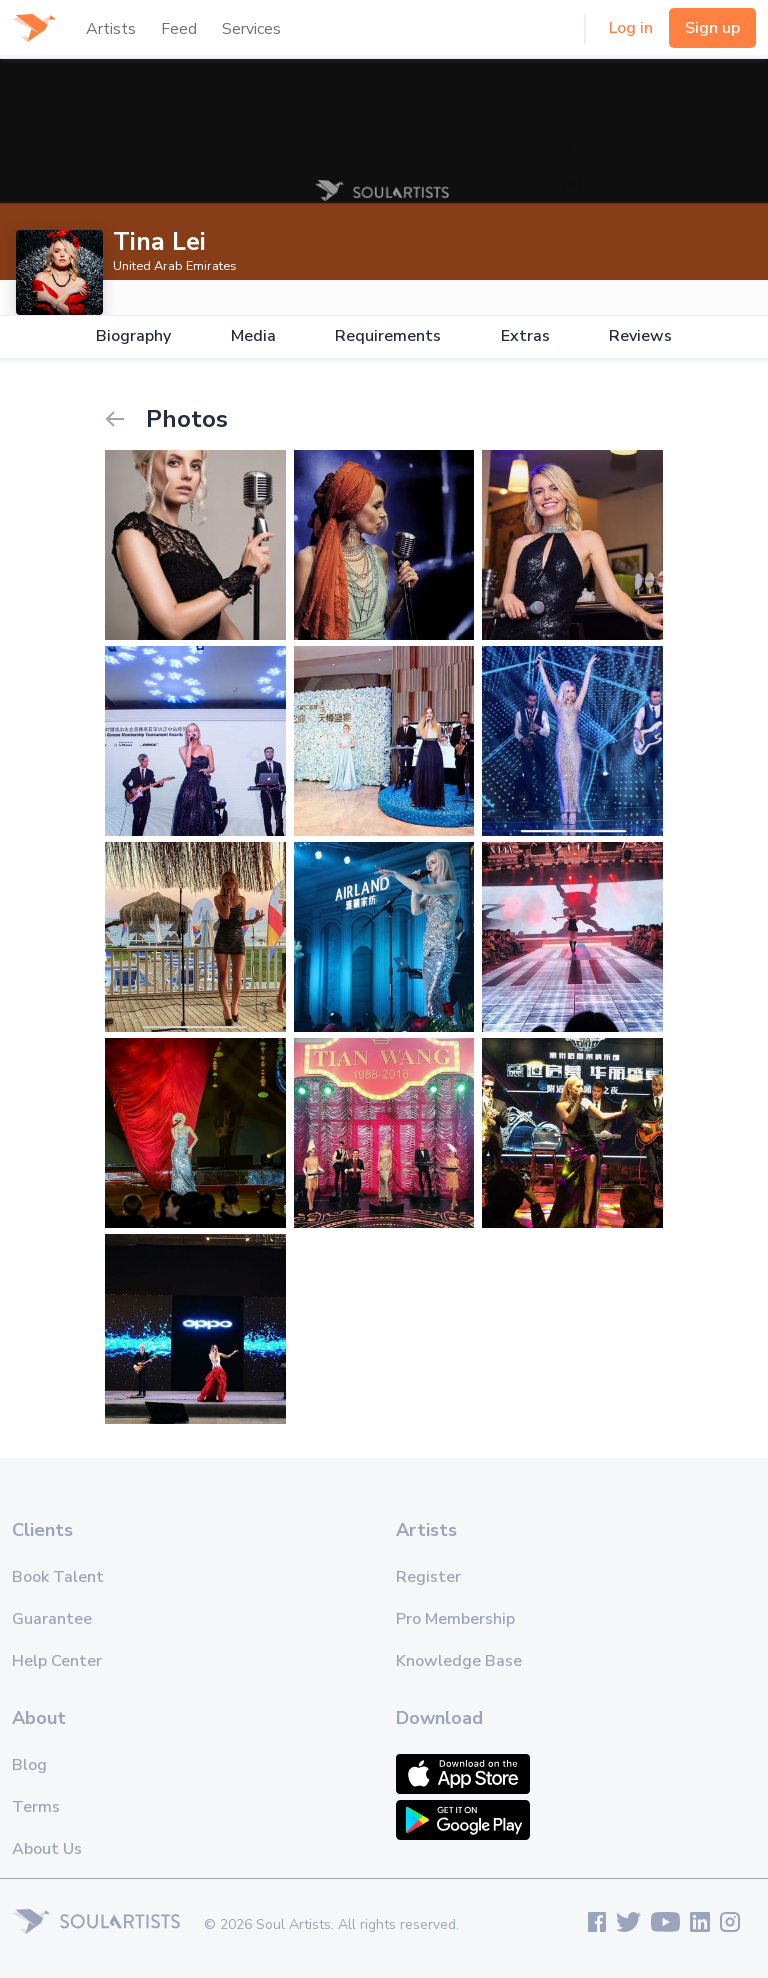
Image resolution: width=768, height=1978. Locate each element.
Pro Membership (455, 1619)
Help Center (57, 1661)
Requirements (388, 336)
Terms (36, 1807)
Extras (525, 336)
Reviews (640, 336)
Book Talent (58, 1577)
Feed (179, 29)
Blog (29, 1765)
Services (251, 29)
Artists (111, 29)
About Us (47, 1849)
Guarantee (52, 1619)
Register (428, 1577)
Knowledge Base (459, 1661)
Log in (631, 28)
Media (253, 336)
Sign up (712, 28)
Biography (133, 336)
